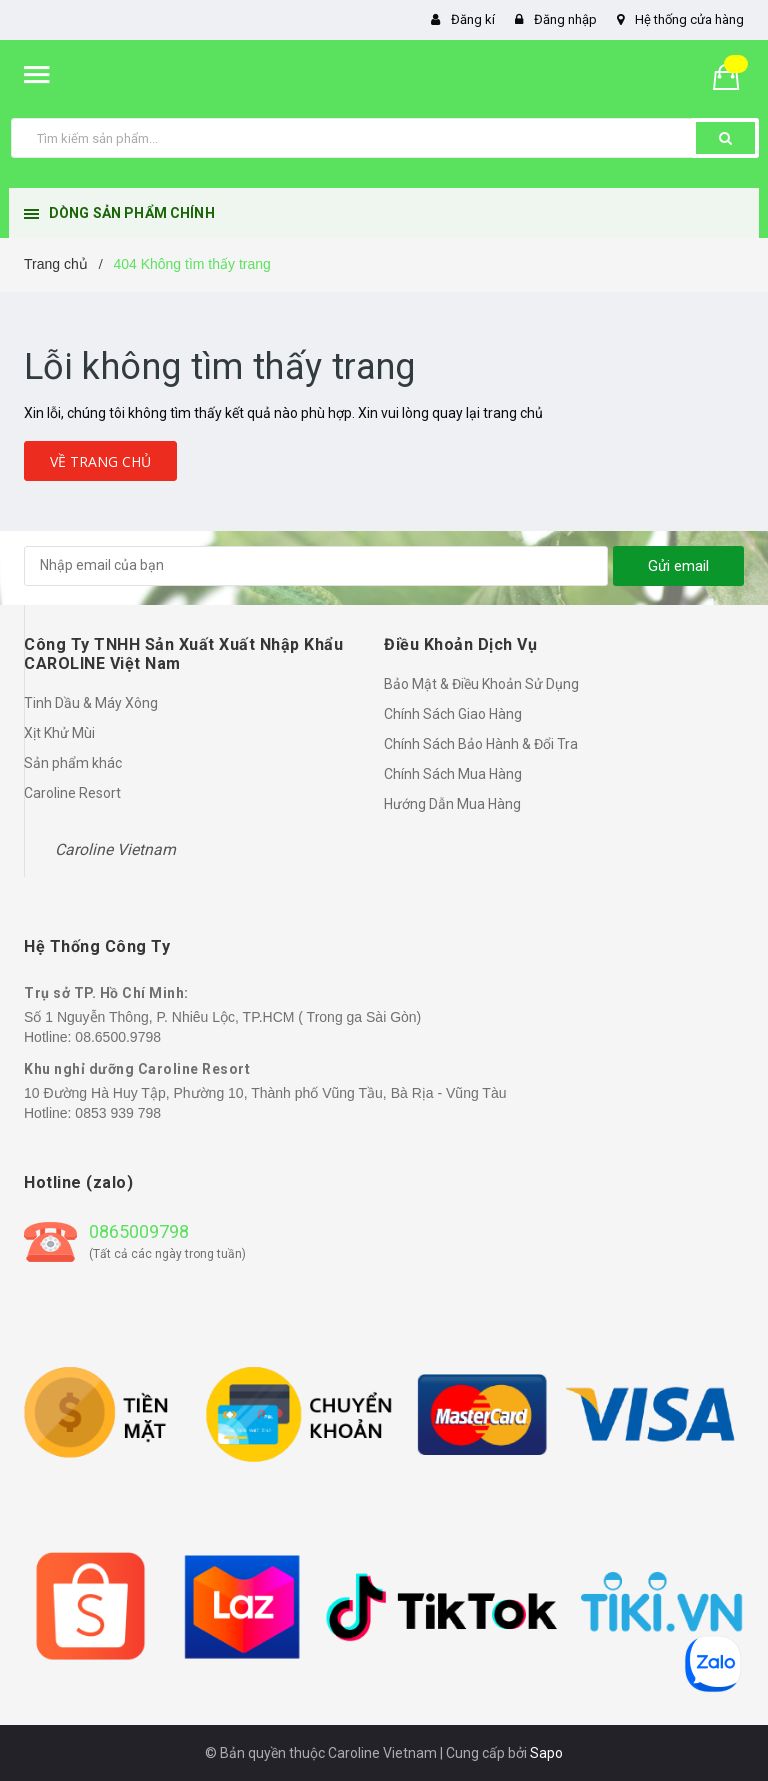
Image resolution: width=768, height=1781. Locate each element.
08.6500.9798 (118, 1037)
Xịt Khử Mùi (59, 733)
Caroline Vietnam (115, 849)
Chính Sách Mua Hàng (453, 774)
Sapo (546, 1753)
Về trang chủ (100, 461)
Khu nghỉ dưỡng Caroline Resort (137, 1069)
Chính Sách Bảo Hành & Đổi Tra (481, 744)
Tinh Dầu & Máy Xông (91, 703)
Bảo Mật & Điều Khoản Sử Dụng (481, 684)
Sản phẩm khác (73, 763)
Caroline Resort (72, 793)
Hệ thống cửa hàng (689, 19)
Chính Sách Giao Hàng (453, 714)
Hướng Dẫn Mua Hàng (452, 804)
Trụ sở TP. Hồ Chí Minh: (106, 993)
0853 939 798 (118, 1113)
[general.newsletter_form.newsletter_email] (316, 566)
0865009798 (139, 1231)
